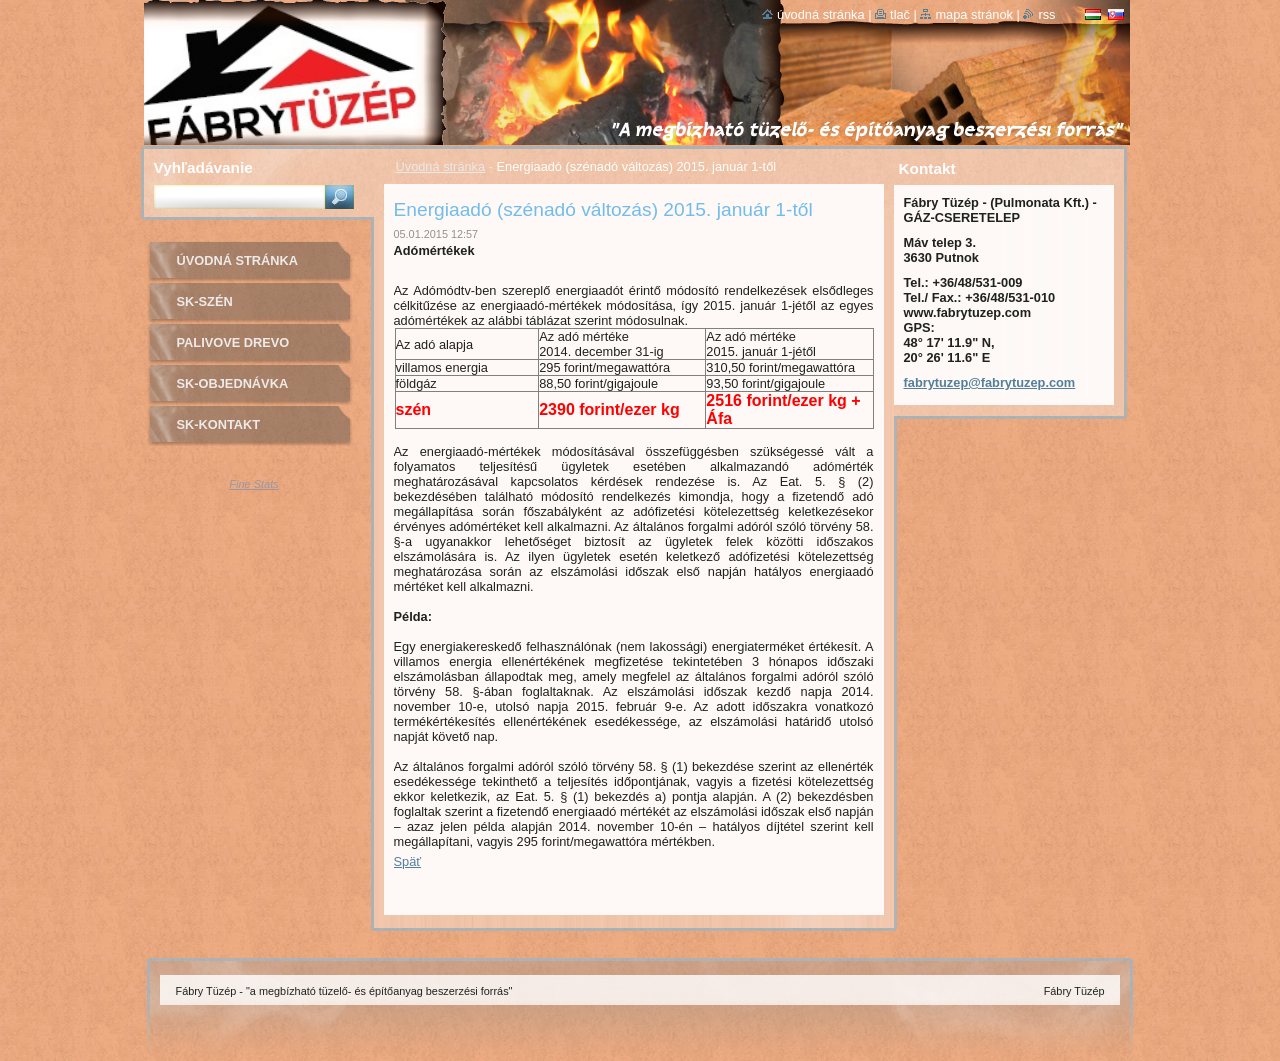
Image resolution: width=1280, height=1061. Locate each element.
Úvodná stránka (441, 166)
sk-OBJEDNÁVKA (233, 383)
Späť (408, 861)
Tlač (900, 14)
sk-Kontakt (219, 424)
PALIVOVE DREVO (233, 342)
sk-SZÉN (205, 301)
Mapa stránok (974, 14)
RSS (1046, 14)
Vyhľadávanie (203, 167)
